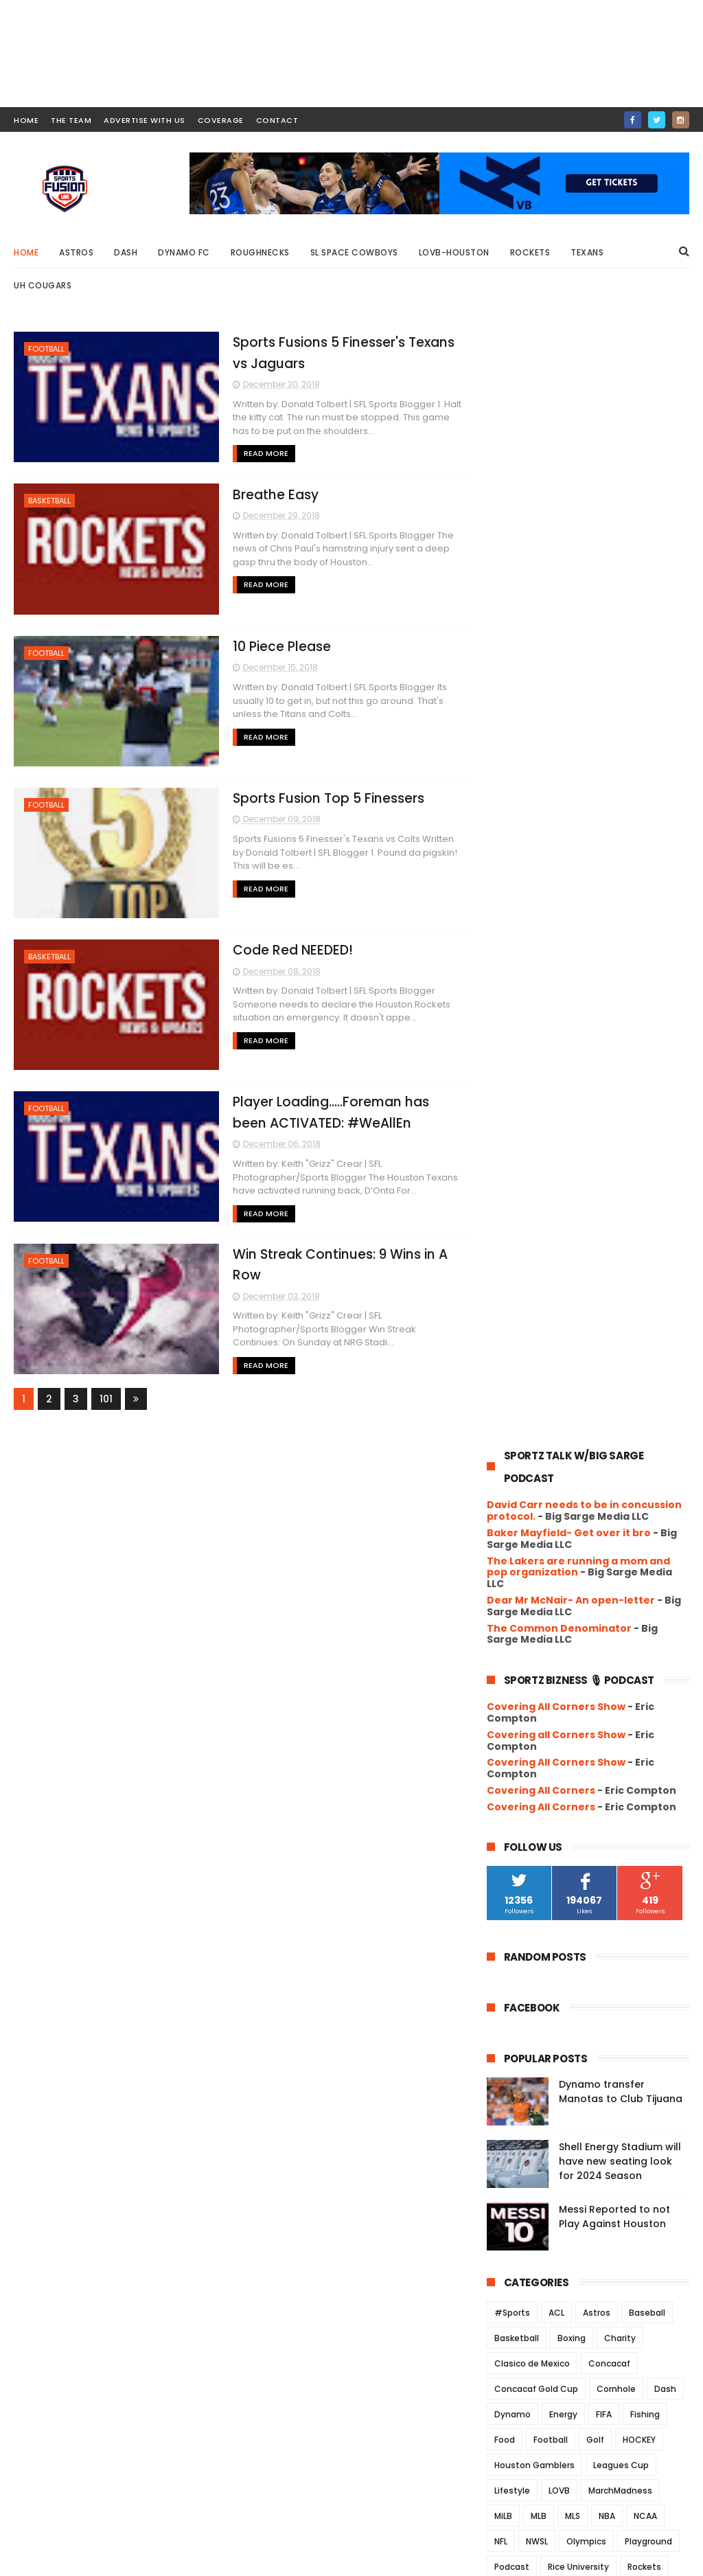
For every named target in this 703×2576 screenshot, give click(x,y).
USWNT (655, 1595)
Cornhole (616, 1290)
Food (504, 1341)
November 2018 (554, 2072)
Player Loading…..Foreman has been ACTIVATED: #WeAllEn (591, 2012)
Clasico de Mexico (532, 1264)
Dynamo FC (184, 252)
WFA (562, 1620)
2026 (515, 1719)
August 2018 (545, 2128)
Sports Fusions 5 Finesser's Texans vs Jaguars (581, 1907)
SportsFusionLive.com (590, 2558)
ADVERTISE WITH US (144, 120)
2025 (515, 1737)
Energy (563, 1315)
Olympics (586, 1442)
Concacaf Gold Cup (536, 1290)
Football (46, 348)
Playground (648, 1442)
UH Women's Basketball (544, 1569)
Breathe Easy (269, 494)
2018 (513, 1869)
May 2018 (537, 2184)
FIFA (604, 1315)
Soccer (624, 1493)
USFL (613, 1595)
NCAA (645, 1417)
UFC (502, 1544)
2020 (515, 1831)
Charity (620, 1239)
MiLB (503, 1417)
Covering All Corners (541, 691)
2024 (515, 1756)
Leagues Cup (621, 1366)
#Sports (512, 1214)
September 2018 (556, 2110)
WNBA (602, 1620)
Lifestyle (512, 1392)
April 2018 (538, 2203)
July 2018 (537, 2147)
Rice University (578, 1468)
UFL (535, 1544)
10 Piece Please (276, 646)
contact (277, 120)
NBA (607, 1417)
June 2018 (539, 2166)
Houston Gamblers (534, 1366)
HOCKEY (639, 1341)
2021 (513, 1812)
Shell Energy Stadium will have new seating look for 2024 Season (620, 1062)
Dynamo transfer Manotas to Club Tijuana (620, 993)
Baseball (647, 1214)
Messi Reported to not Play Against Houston (614, 1118)
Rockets (530, 252)
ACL (556, 1214)
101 (106, 1398)
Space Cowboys (528, 1519)
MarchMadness (620, 1392)
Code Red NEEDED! (287, 949)
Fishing (645, 1315)
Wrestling (653, 1620)
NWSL (537, 1442)
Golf (595, 1341)
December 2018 (554, 1885)
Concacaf (609, 1264)
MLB (538, 1417)
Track (641, 1519)
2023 (515, 1775)
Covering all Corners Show (556, 636)
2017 (513, 2246)
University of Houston (540, 1595)
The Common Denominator (559, 529)
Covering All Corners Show (556, 608)
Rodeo (507, 1493)
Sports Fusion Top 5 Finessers (322, 797)
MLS (572, 1417)
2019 (513, 1850)
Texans (587, 252)
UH (566, 1544)
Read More (260, 453)
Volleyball (514, 1620)
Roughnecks (260, 252)
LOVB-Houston (454, 252)
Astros (76, 252)
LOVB (559, 1392)
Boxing (571, 1239)
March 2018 (543, 2222)
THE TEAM (71, 120)
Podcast (511, 1468)
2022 (515, 1794)
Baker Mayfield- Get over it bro (569, 434)
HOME (26, 120)
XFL (500, 1646)
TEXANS (596, 1519)
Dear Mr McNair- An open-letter (571, 501)
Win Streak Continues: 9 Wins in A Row (597, 2042)
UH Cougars (42, 285)
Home (26, 252)
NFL (500, 1442)
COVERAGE (221, 120)
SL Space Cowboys (354, 252)
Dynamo (512, 1315)
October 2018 (548, 2090)
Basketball (49, 500)
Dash (125, 252)
